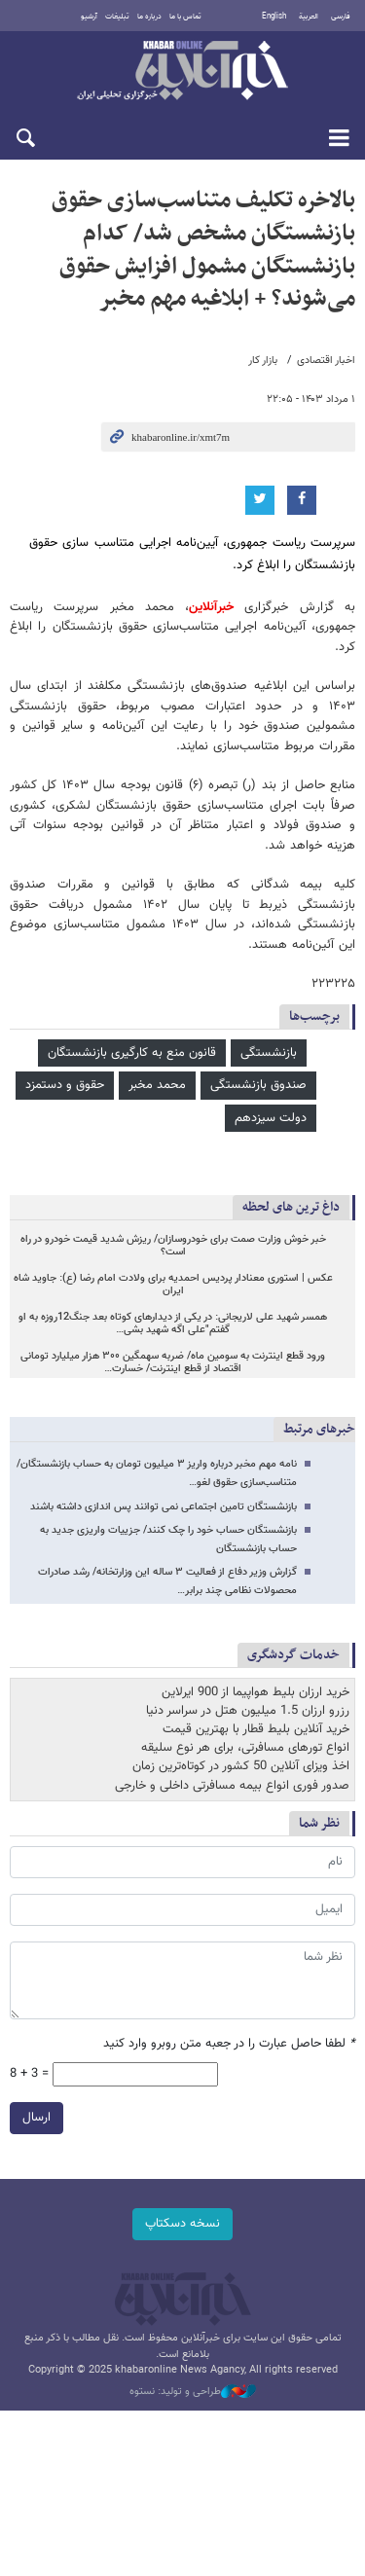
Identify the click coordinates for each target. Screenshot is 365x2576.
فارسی (340, 16)
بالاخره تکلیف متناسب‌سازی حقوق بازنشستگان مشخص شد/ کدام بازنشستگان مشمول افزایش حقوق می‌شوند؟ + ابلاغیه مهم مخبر (203, 249)
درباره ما (149, 16)
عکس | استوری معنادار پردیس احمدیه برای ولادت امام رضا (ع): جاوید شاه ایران (173, 1285)
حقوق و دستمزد (64, 1085)
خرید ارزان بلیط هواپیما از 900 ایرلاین (255, 1692)
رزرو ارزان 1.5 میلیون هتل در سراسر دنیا (247, 1711)
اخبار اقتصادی (326, 360)
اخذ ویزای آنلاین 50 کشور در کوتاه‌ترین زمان (240, 1766)
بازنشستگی (268, 1053)
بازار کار (262, 360)
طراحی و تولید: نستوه (192, 2392)
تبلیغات (117, 16)
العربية (308, 16)
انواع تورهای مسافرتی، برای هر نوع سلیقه (245, 1748)
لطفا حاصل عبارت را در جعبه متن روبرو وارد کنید (229, 2044)
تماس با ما (185, 16)
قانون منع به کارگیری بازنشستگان (132, 1053)
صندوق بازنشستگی (258, 1085)
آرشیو (89, 16)
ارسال (36, 2116)
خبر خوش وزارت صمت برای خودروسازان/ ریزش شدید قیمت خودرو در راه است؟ (173, 1246)
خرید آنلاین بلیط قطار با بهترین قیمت (256, 1729)
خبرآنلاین (182, 72)
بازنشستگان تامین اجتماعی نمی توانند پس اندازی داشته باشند (163, 1507)
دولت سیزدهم (271, 1118)
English (274, 16)
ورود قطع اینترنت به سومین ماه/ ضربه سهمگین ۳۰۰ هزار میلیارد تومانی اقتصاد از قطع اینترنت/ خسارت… (172, 1363)
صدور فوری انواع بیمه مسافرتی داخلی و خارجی (232, 1786)
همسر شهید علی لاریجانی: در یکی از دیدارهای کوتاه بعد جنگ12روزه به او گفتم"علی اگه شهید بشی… (172, 1324)
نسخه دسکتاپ (182, 2223)
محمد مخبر (157, 1085)
